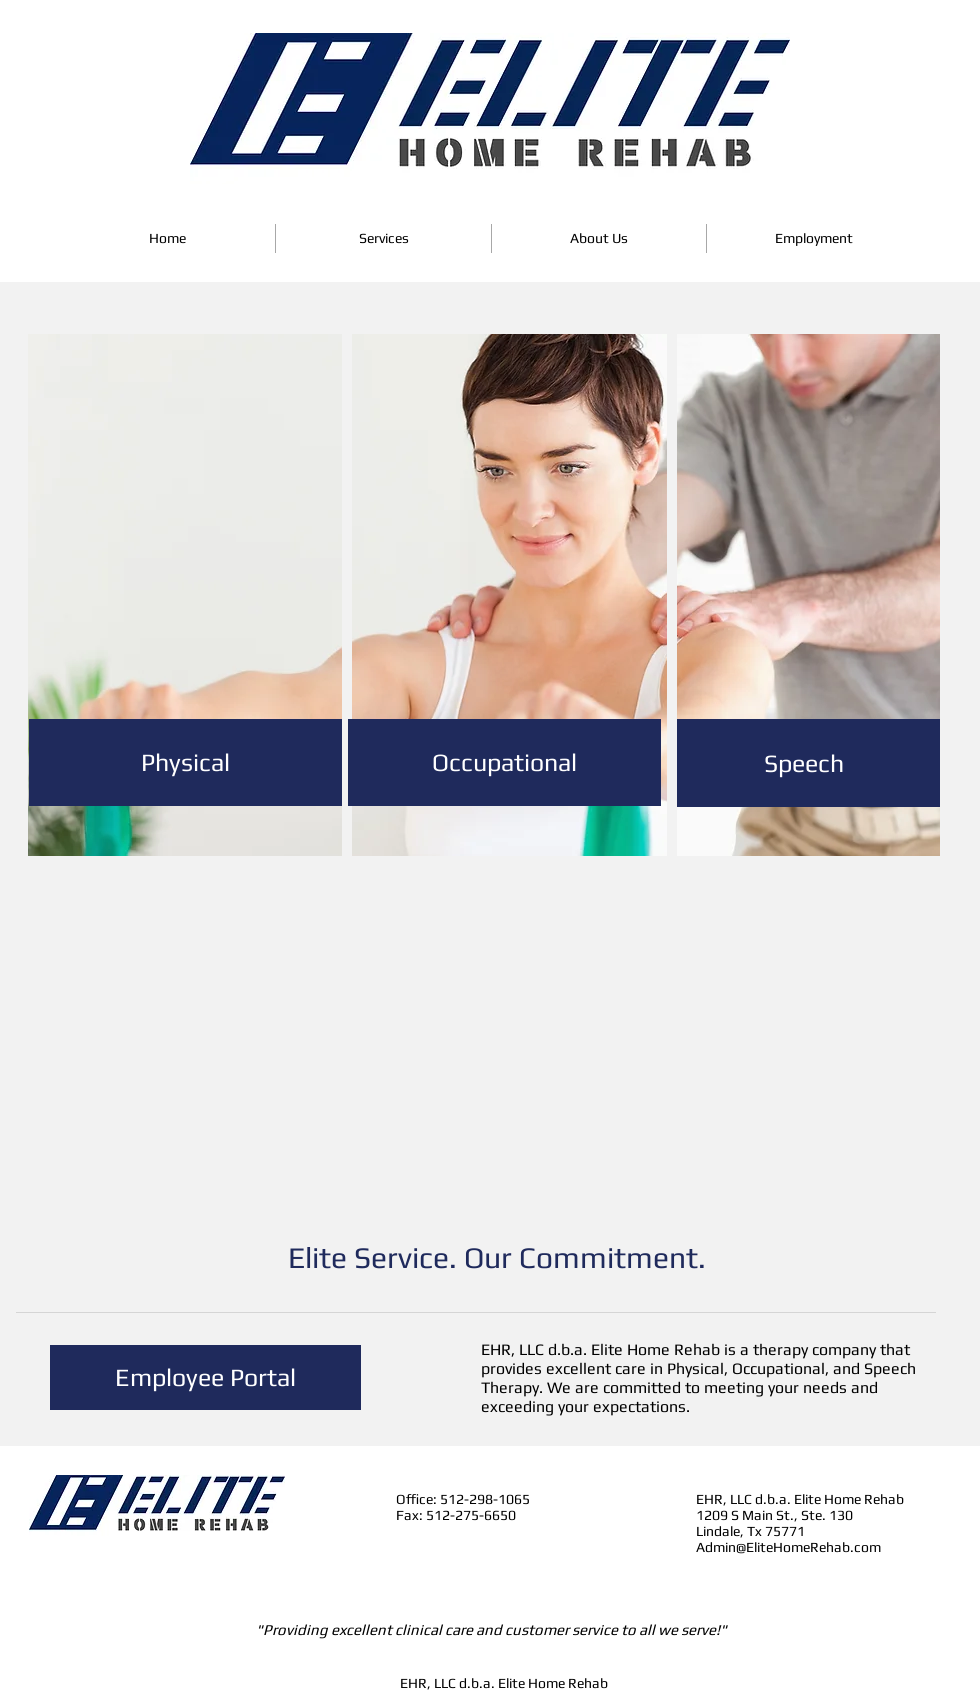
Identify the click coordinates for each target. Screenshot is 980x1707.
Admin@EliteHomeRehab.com (788, 1547)
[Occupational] (504, 762)
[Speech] (803, 763)
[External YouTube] (505, 1055)
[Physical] (185, 762)
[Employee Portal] (205, 1377)
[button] (383, 238)
